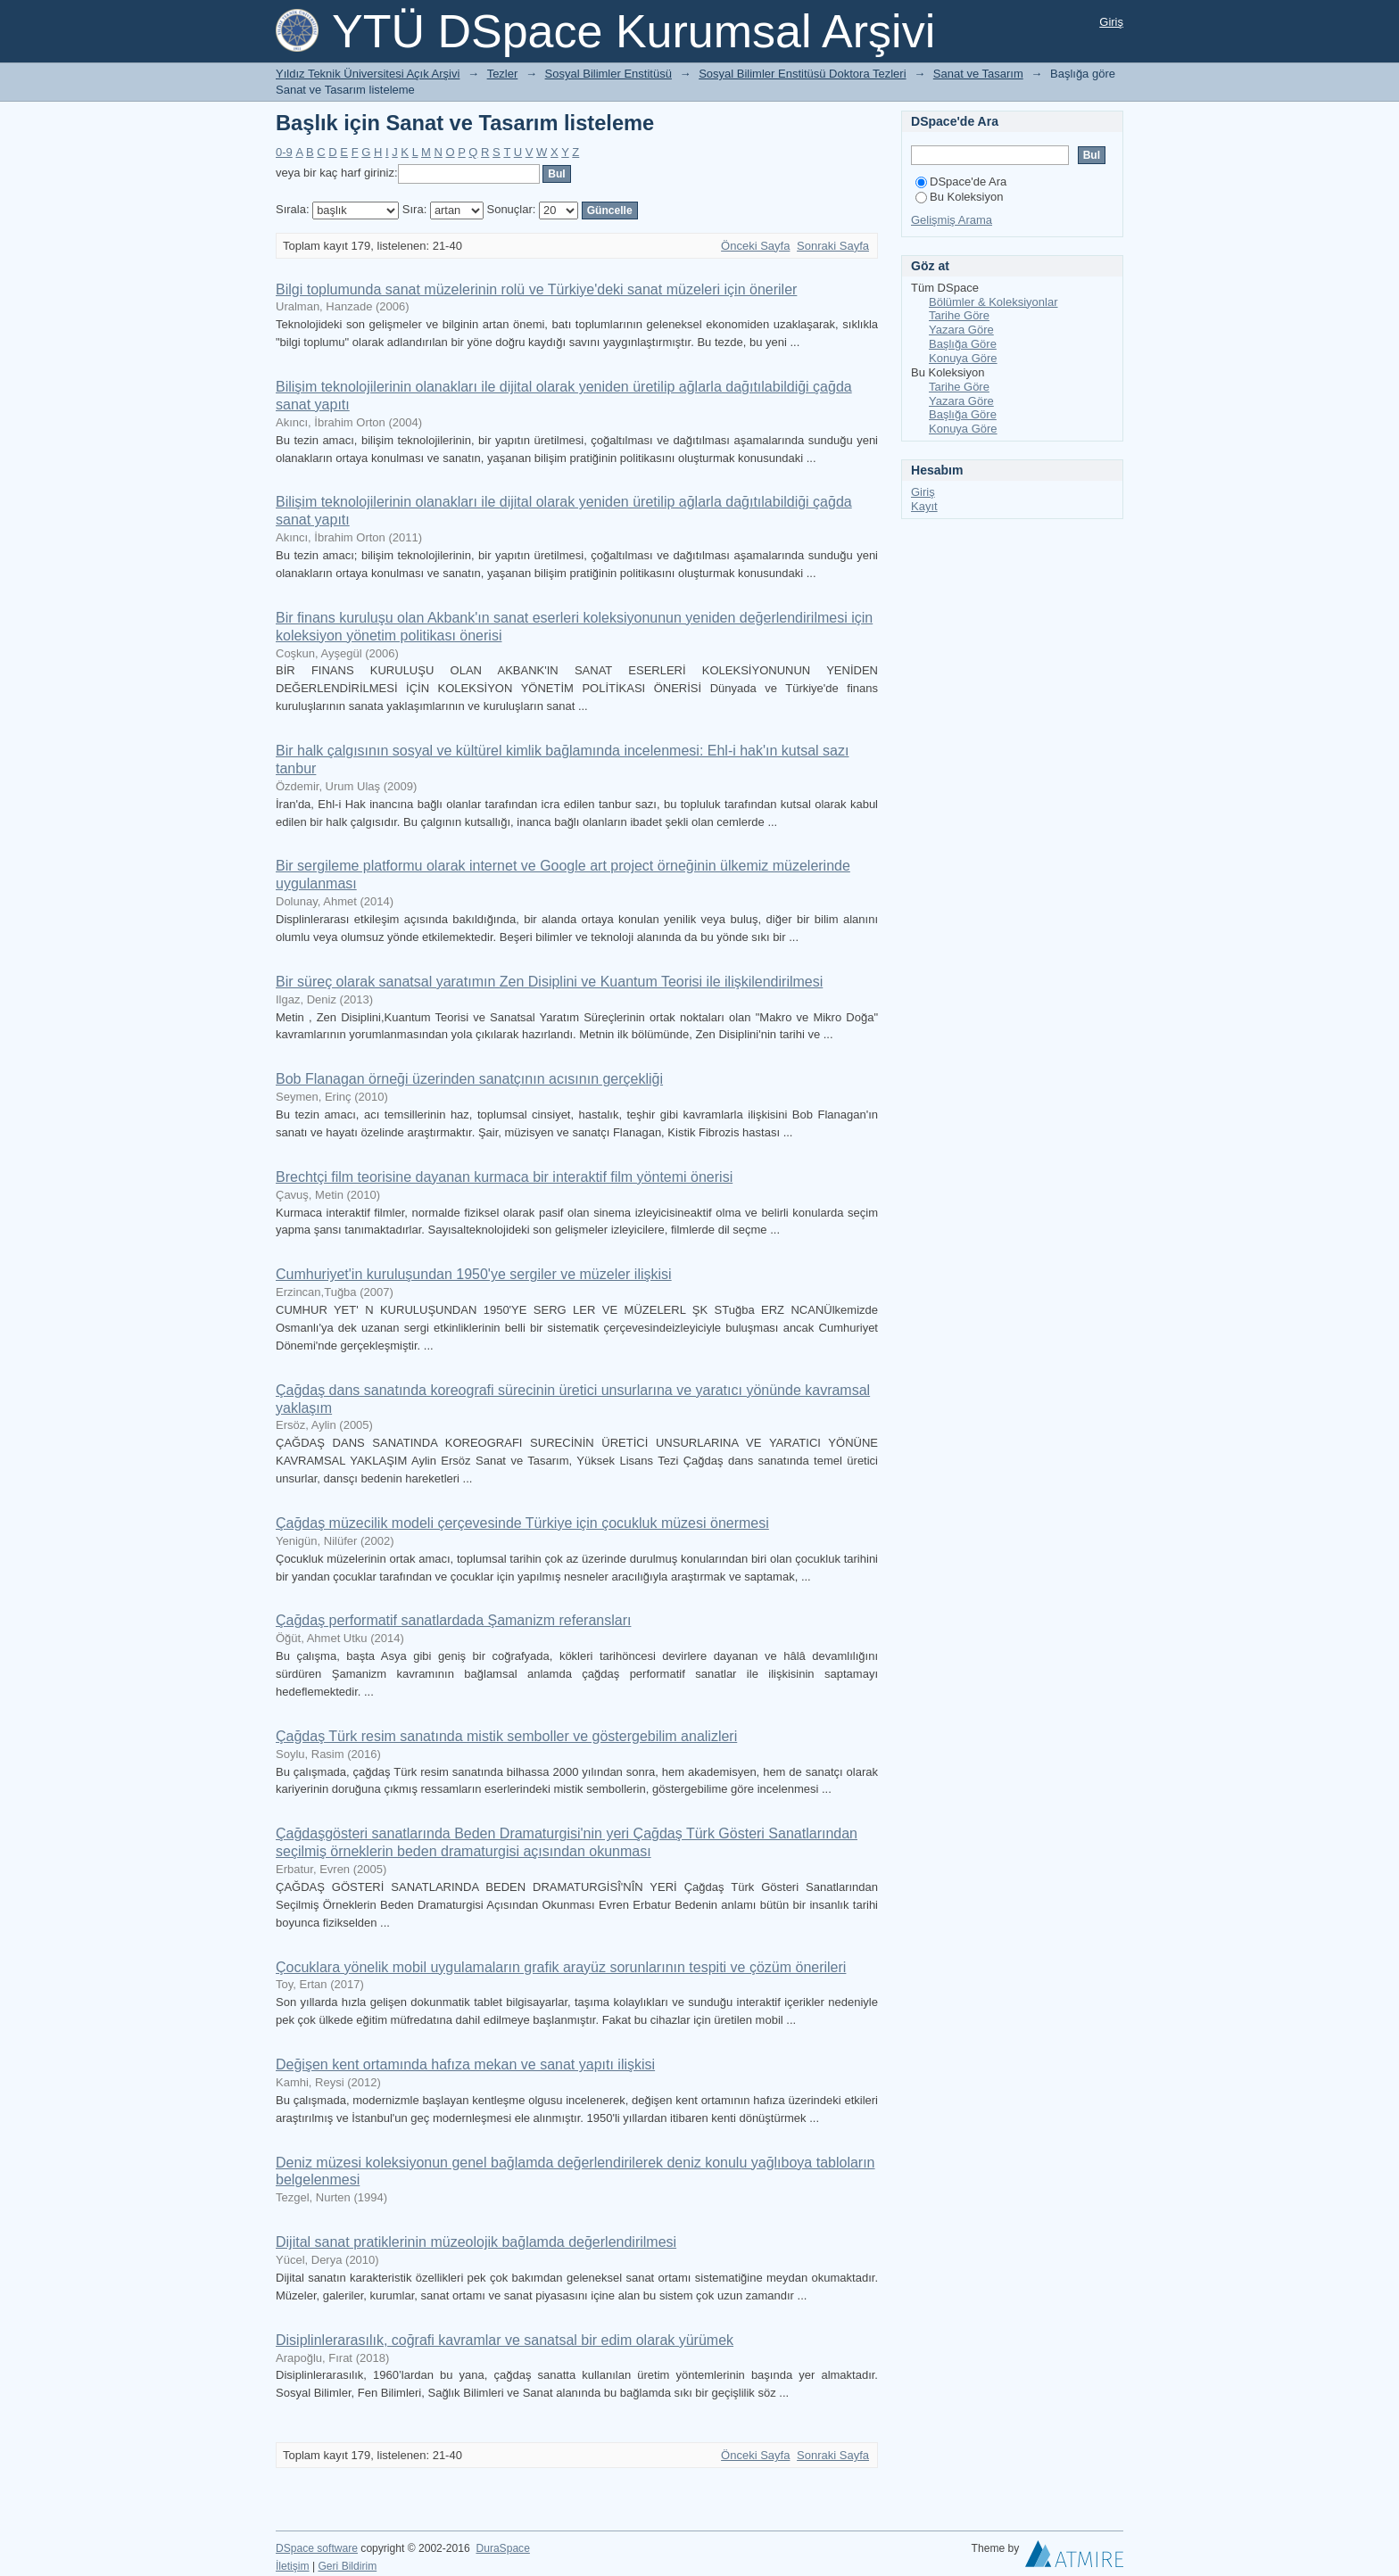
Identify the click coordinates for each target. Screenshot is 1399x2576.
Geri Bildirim (347, 2566)
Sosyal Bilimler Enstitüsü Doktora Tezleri (802, 73)
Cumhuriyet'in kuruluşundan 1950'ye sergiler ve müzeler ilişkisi (474, 1274)
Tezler (502, 73)
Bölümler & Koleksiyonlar (993, 302)
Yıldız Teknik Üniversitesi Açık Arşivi (367, 73)
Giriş (1111, 22)
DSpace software (317, 2548)
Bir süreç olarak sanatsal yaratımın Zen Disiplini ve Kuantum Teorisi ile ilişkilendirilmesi (549, 981)
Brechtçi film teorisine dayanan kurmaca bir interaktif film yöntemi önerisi (504, 1177)
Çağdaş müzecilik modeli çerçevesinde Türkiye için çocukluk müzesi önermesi (522, 1523)
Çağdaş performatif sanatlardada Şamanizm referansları (453, 1620)
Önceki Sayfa (755, 245)
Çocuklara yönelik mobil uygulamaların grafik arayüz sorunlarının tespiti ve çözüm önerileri (561, 1967)
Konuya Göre (963, 358)
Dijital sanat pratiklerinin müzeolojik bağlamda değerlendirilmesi (476, 2242)
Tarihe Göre (959, 315)
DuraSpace (502, 2548)
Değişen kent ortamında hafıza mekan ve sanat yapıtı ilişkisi (465, 2064)
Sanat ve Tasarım (978, 73)
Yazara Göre (961, 329)
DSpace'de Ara (960, 181)
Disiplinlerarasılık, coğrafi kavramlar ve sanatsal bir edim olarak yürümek (504, 2340)
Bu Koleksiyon (959, 196)
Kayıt (924, 506)
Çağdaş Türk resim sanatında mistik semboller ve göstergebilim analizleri (506, 1736)
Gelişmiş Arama (951, 220)
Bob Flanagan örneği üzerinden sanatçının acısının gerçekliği (469, 1078)
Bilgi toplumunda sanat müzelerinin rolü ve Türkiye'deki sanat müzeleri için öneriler (536, 289)
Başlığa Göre (963, 344)
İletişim (293, 2566)
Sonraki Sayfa (833, 245)
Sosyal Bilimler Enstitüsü (608, 73)
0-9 (284, 152)
